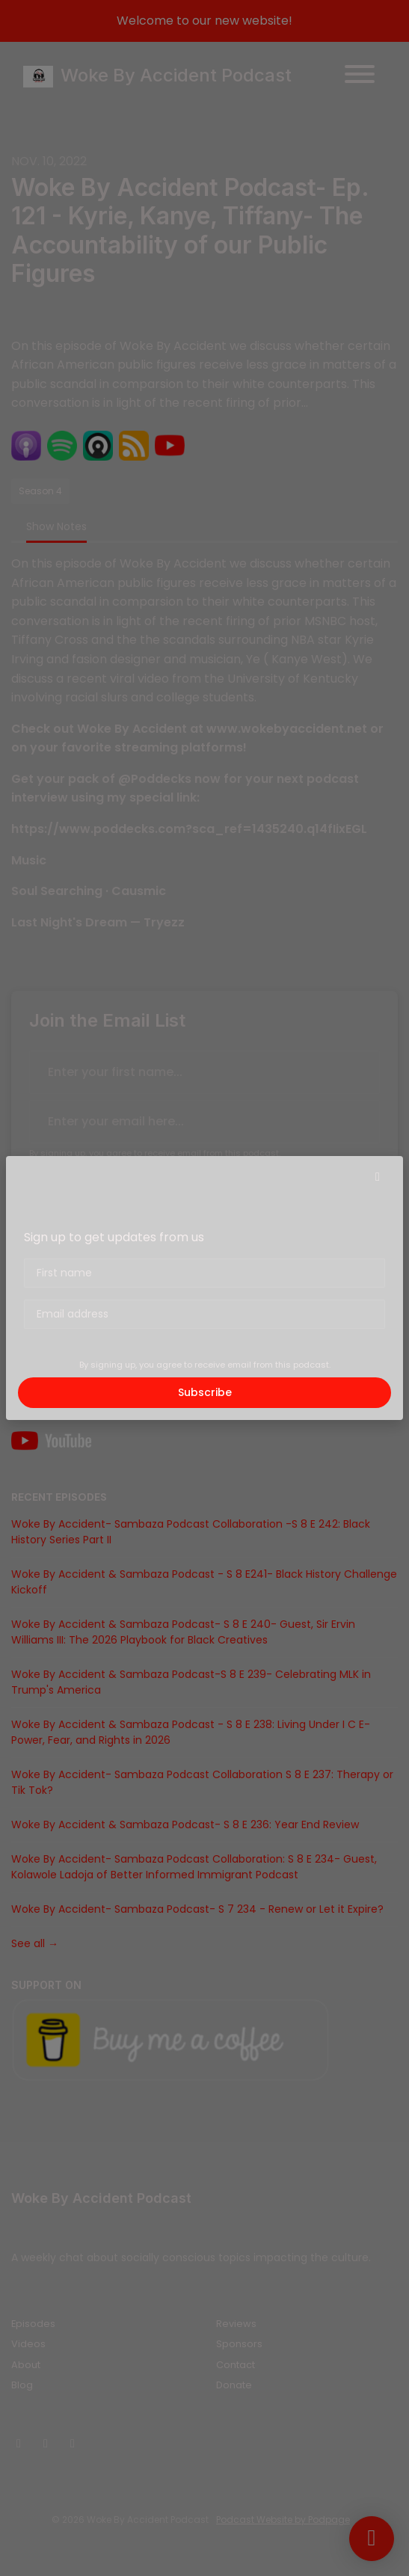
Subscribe (205, 1392)
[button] (377, 1177)
